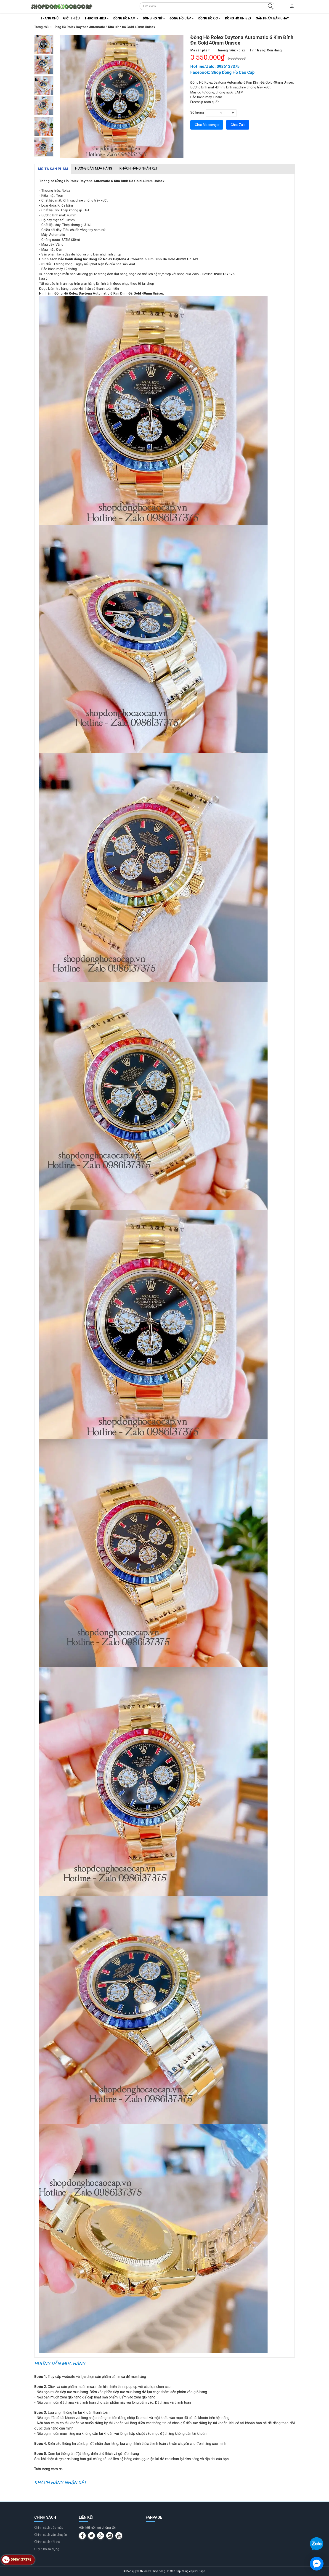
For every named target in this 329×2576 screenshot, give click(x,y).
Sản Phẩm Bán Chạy (272, 18)
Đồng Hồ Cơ (209, 18)
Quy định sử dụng (46, 2549)
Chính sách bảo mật (48, 2527)
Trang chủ (49, 18)
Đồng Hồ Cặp (182, 18)
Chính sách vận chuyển (50, 2534)
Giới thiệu (71, 18)
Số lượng (197, 112)
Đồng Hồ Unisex (238, 18)
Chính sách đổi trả (47, 2542)
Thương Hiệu (96, 18)
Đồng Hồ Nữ (154, 18)
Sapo (202, 2571)
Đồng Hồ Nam (125, 18)
